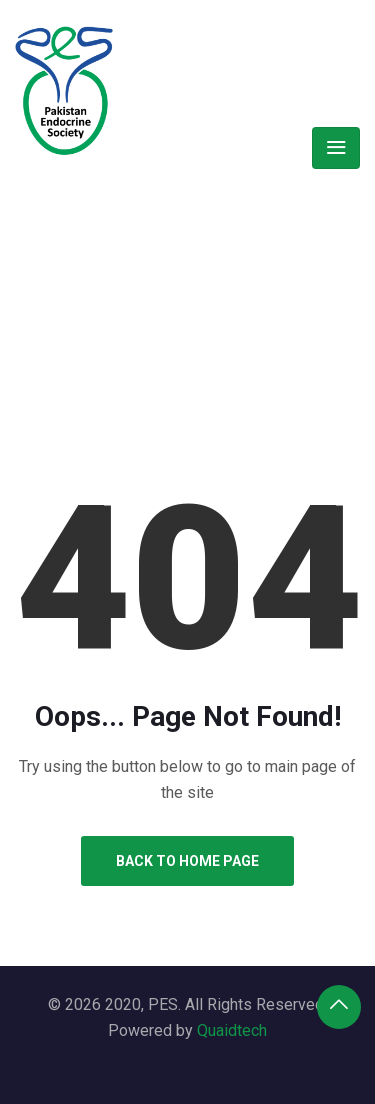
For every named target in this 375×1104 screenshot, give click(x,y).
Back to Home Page (187, 861)
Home (121, 272)
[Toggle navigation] (336, 148)
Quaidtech (232, 1030)
